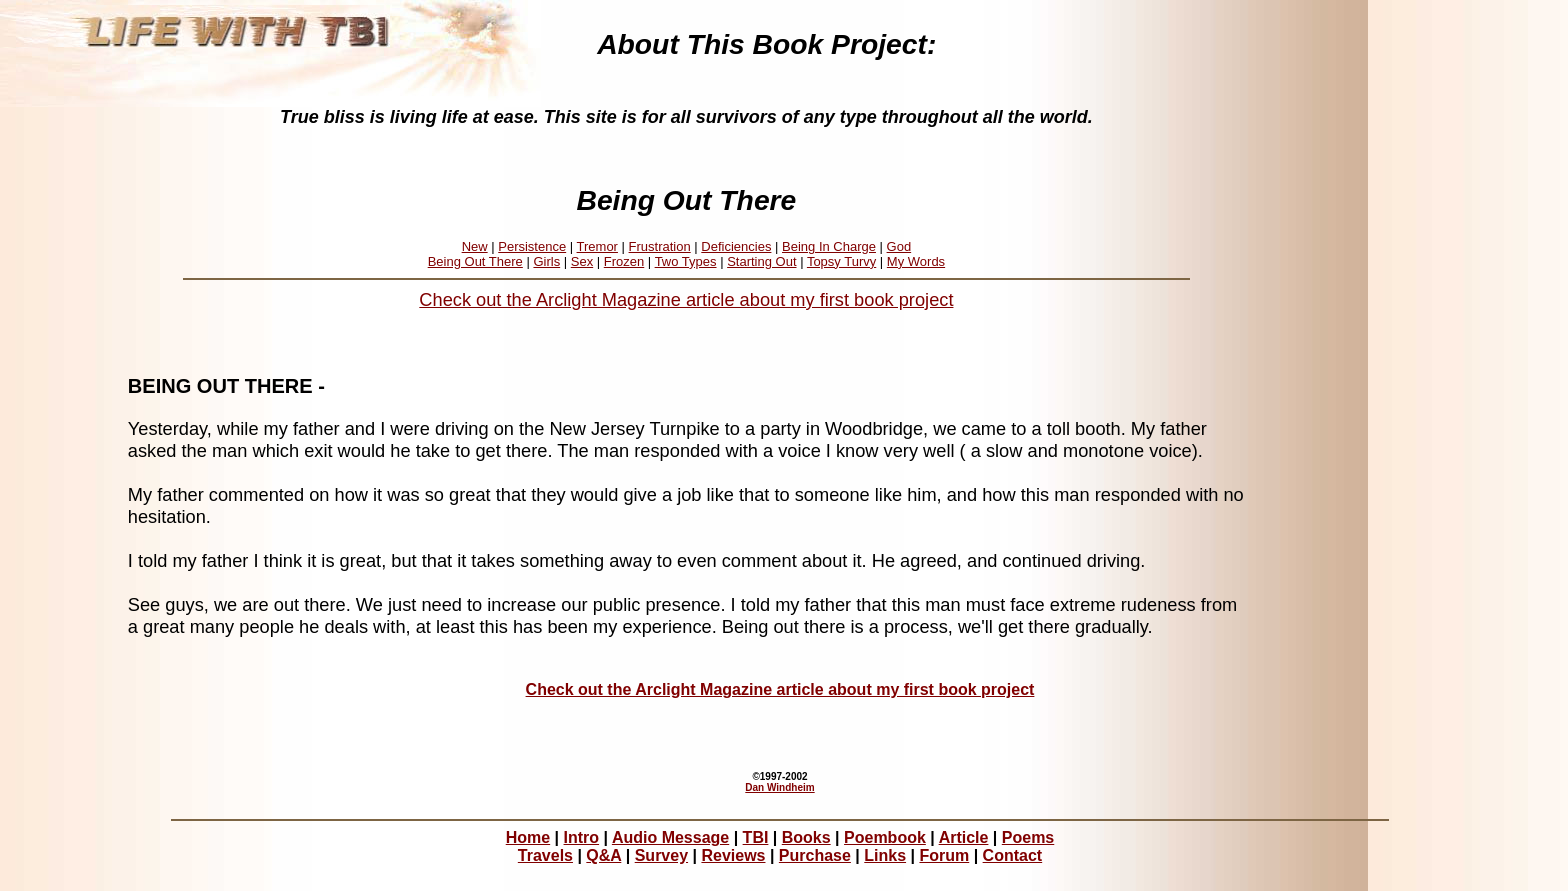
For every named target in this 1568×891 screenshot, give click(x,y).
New (475, 246)
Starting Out (761, 261)
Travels (545, 855)
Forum (944, 855)
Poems (1028, 837)
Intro (582, 837)
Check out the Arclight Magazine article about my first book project (686, 299)
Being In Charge (829, 246)
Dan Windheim (779, 787)
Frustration (660, 246)
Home (528, 837)
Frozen (624, 261)
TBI (756, 837)
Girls (546, 261)
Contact (1013, 855)
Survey (661, 855)
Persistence (532, 246)
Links (885, 855)
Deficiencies (736, 246)
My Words (916, 261)
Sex (582, 261)
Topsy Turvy (841, 261)
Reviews (733, 855)
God (899, 246)
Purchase (815, 855)
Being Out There (475, 261)
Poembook (885, 837)
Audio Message (670, 837)
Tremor (597, 246)
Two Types (686, 261)
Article (964, 837)
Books (806, 837)
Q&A (603, 855)
